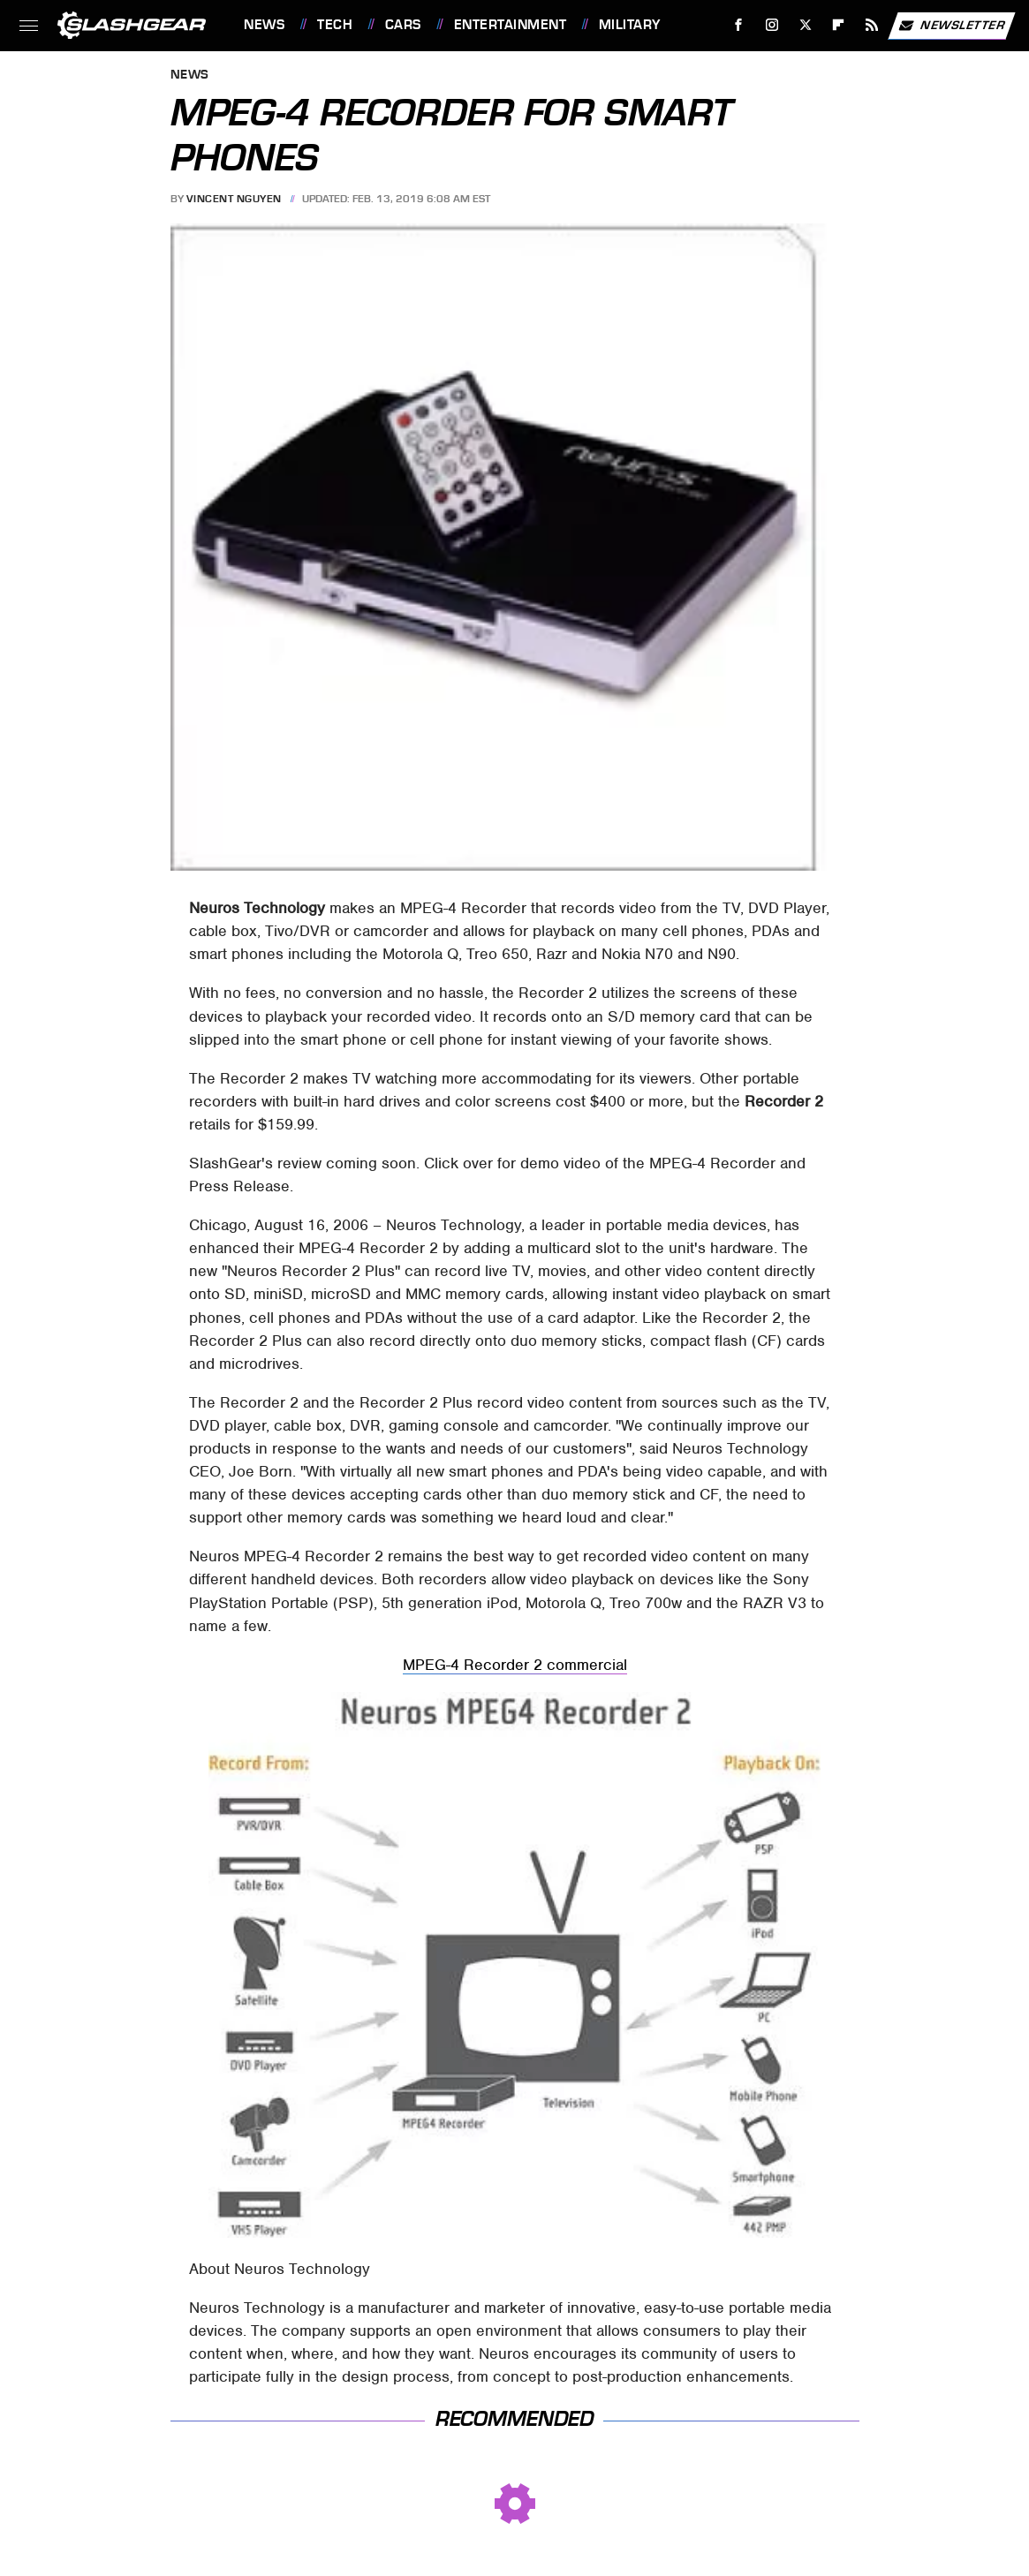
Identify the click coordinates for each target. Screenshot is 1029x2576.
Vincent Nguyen (234, 199)
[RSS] (872, 25)
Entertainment (510, 25)
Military (630, 25)
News (264, 25)
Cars (403, 25)
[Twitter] (805, 25)
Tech (334, 25)
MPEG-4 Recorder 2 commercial (515, 1664)
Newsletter (951, 26)
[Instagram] (772, 25)
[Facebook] (739, 25)
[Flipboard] (838, 25)
